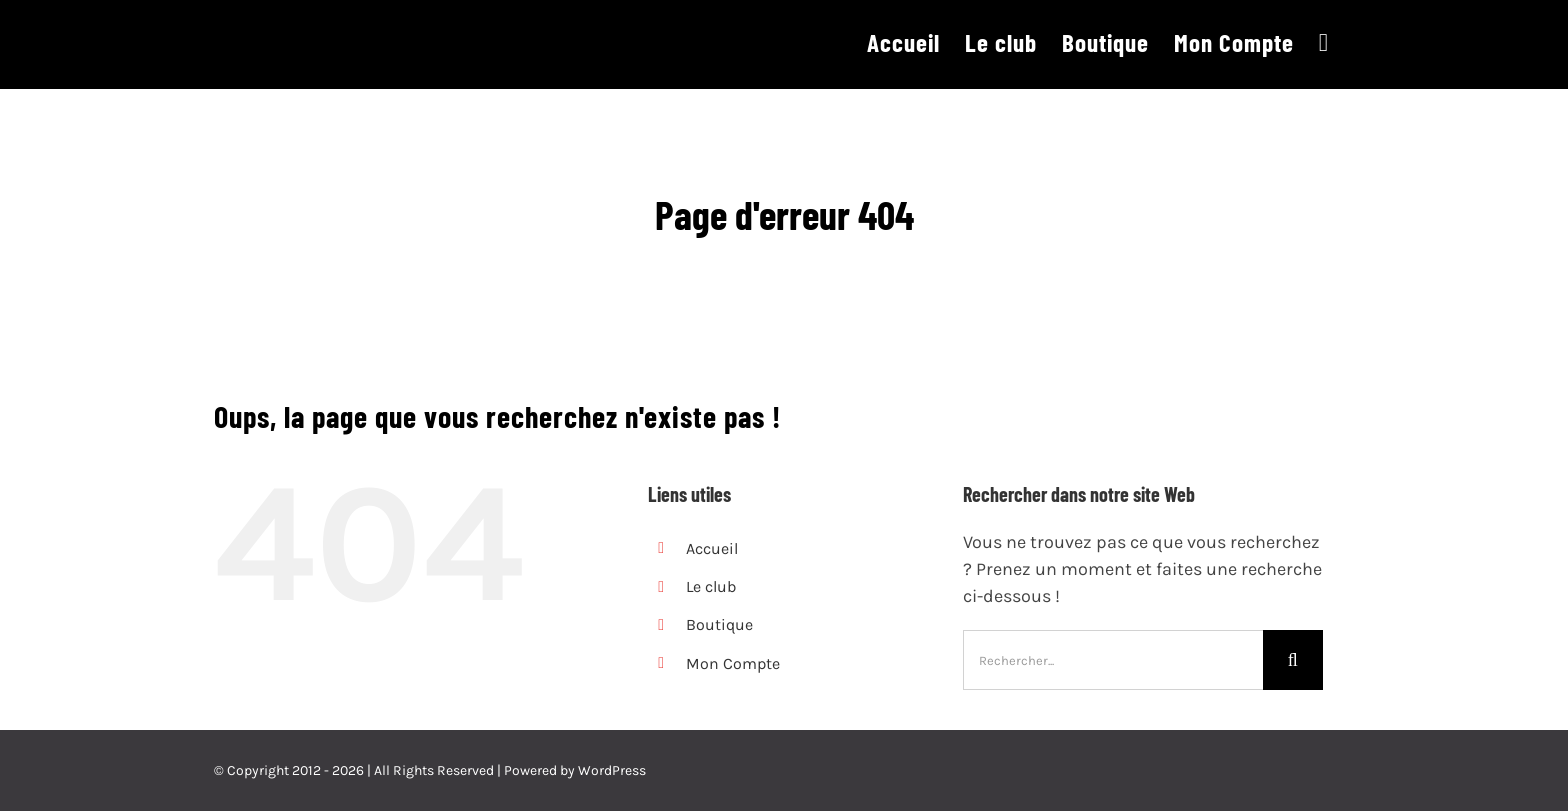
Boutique (719, 624)
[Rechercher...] (1113, 660)
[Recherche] (1293, 660)
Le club (711, 586)
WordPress (612, 770)
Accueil (712, 548)
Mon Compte (733, 663)
